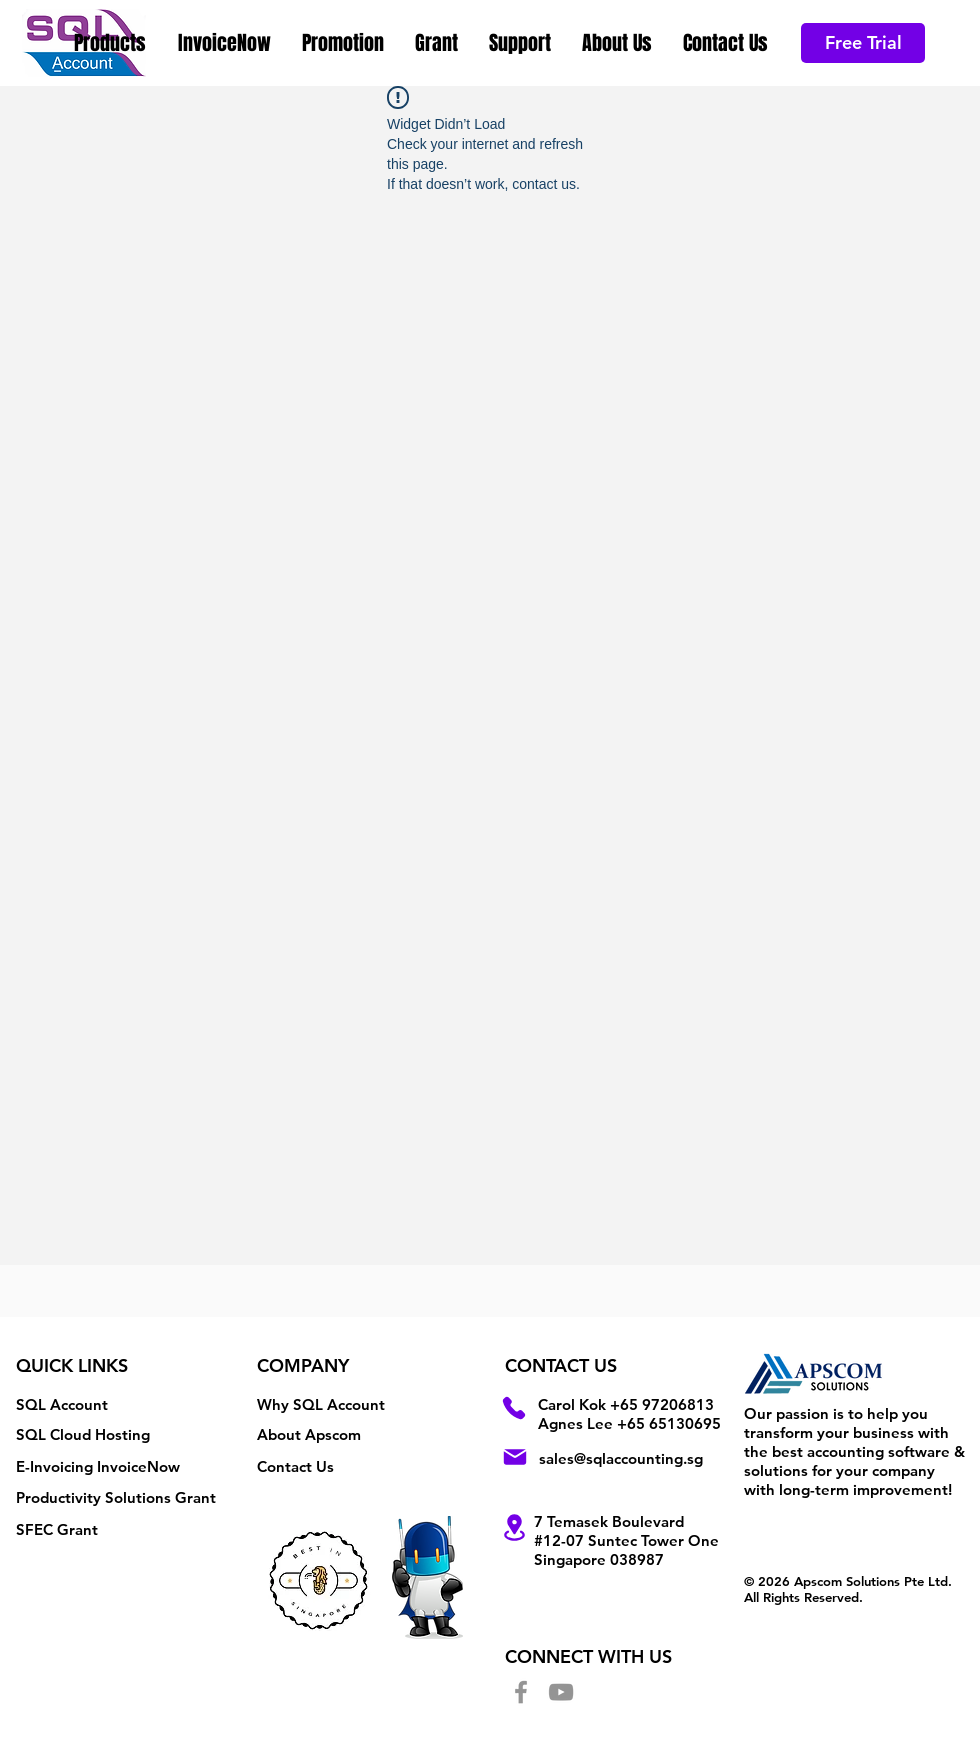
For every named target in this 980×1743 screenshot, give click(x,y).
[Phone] (514, 1408)
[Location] (514, 1527)
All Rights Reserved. (803, 1597)
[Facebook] (521, 1692)
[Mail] (515, 1457)
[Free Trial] (863, 43)
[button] (111, 43)
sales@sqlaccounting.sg (621, 1458)
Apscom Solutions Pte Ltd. (873, 1581)
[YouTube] (561, 1692)
